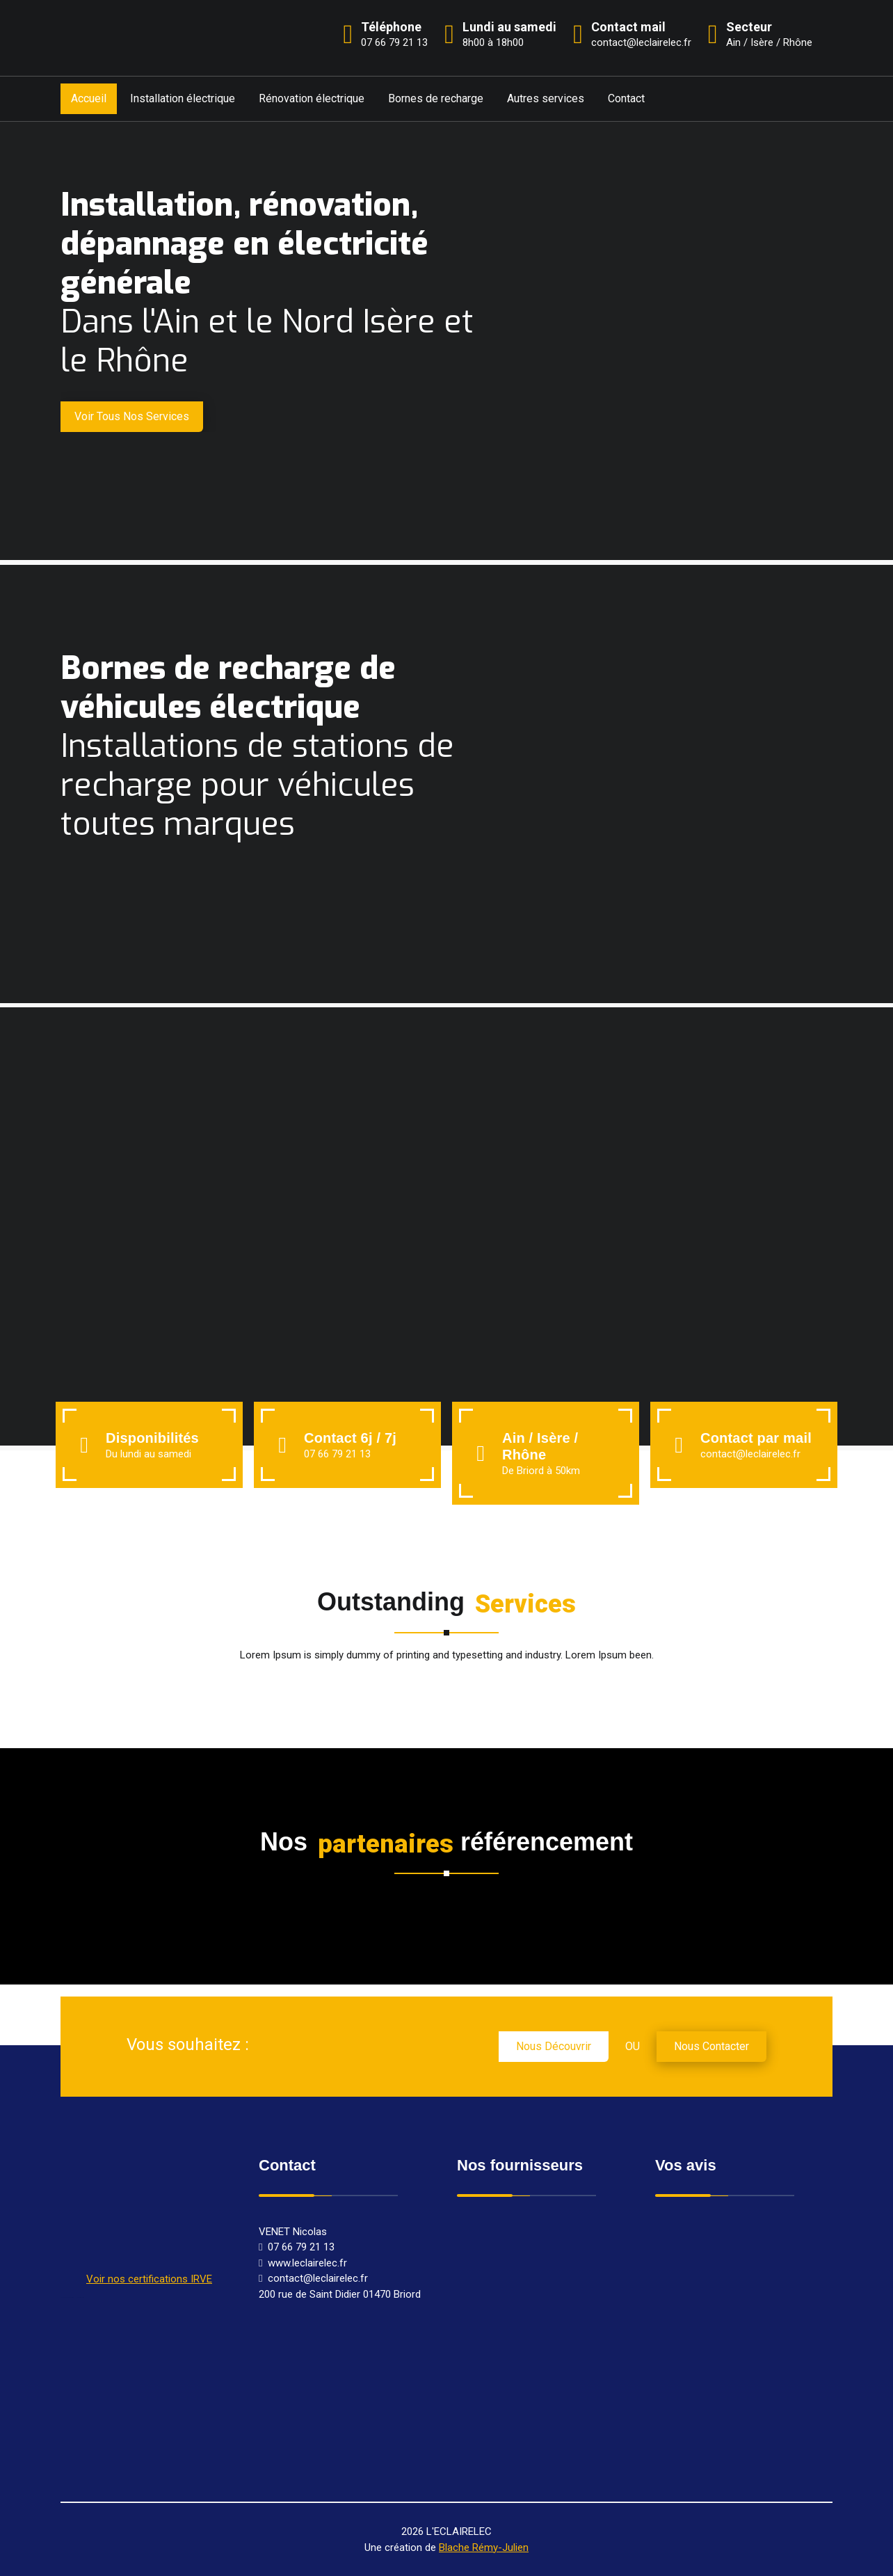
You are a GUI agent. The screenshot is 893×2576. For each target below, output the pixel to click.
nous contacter (711, 2046)
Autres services (545, 98)
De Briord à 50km (541, 1470)
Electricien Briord (80, 2297)
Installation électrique (182, 98)
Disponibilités (152, 1438)
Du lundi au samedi (148, 1454)
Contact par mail (756, 1438)
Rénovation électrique (311, 98)
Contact (626, 98)
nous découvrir (553, 2046)
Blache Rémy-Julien (484, 2547)
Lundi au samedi (509, 26)
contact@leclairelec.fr (750, 1454)
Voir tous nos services (131, 416)
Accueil (88, 98)
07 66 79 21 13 (337, 1454)
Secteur (749, 26)
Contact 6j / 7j (350, 1438)
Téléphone (391, 26)
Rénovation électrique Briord (67, 2297)
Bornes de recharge (435, 98)
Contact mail (628, 26)
